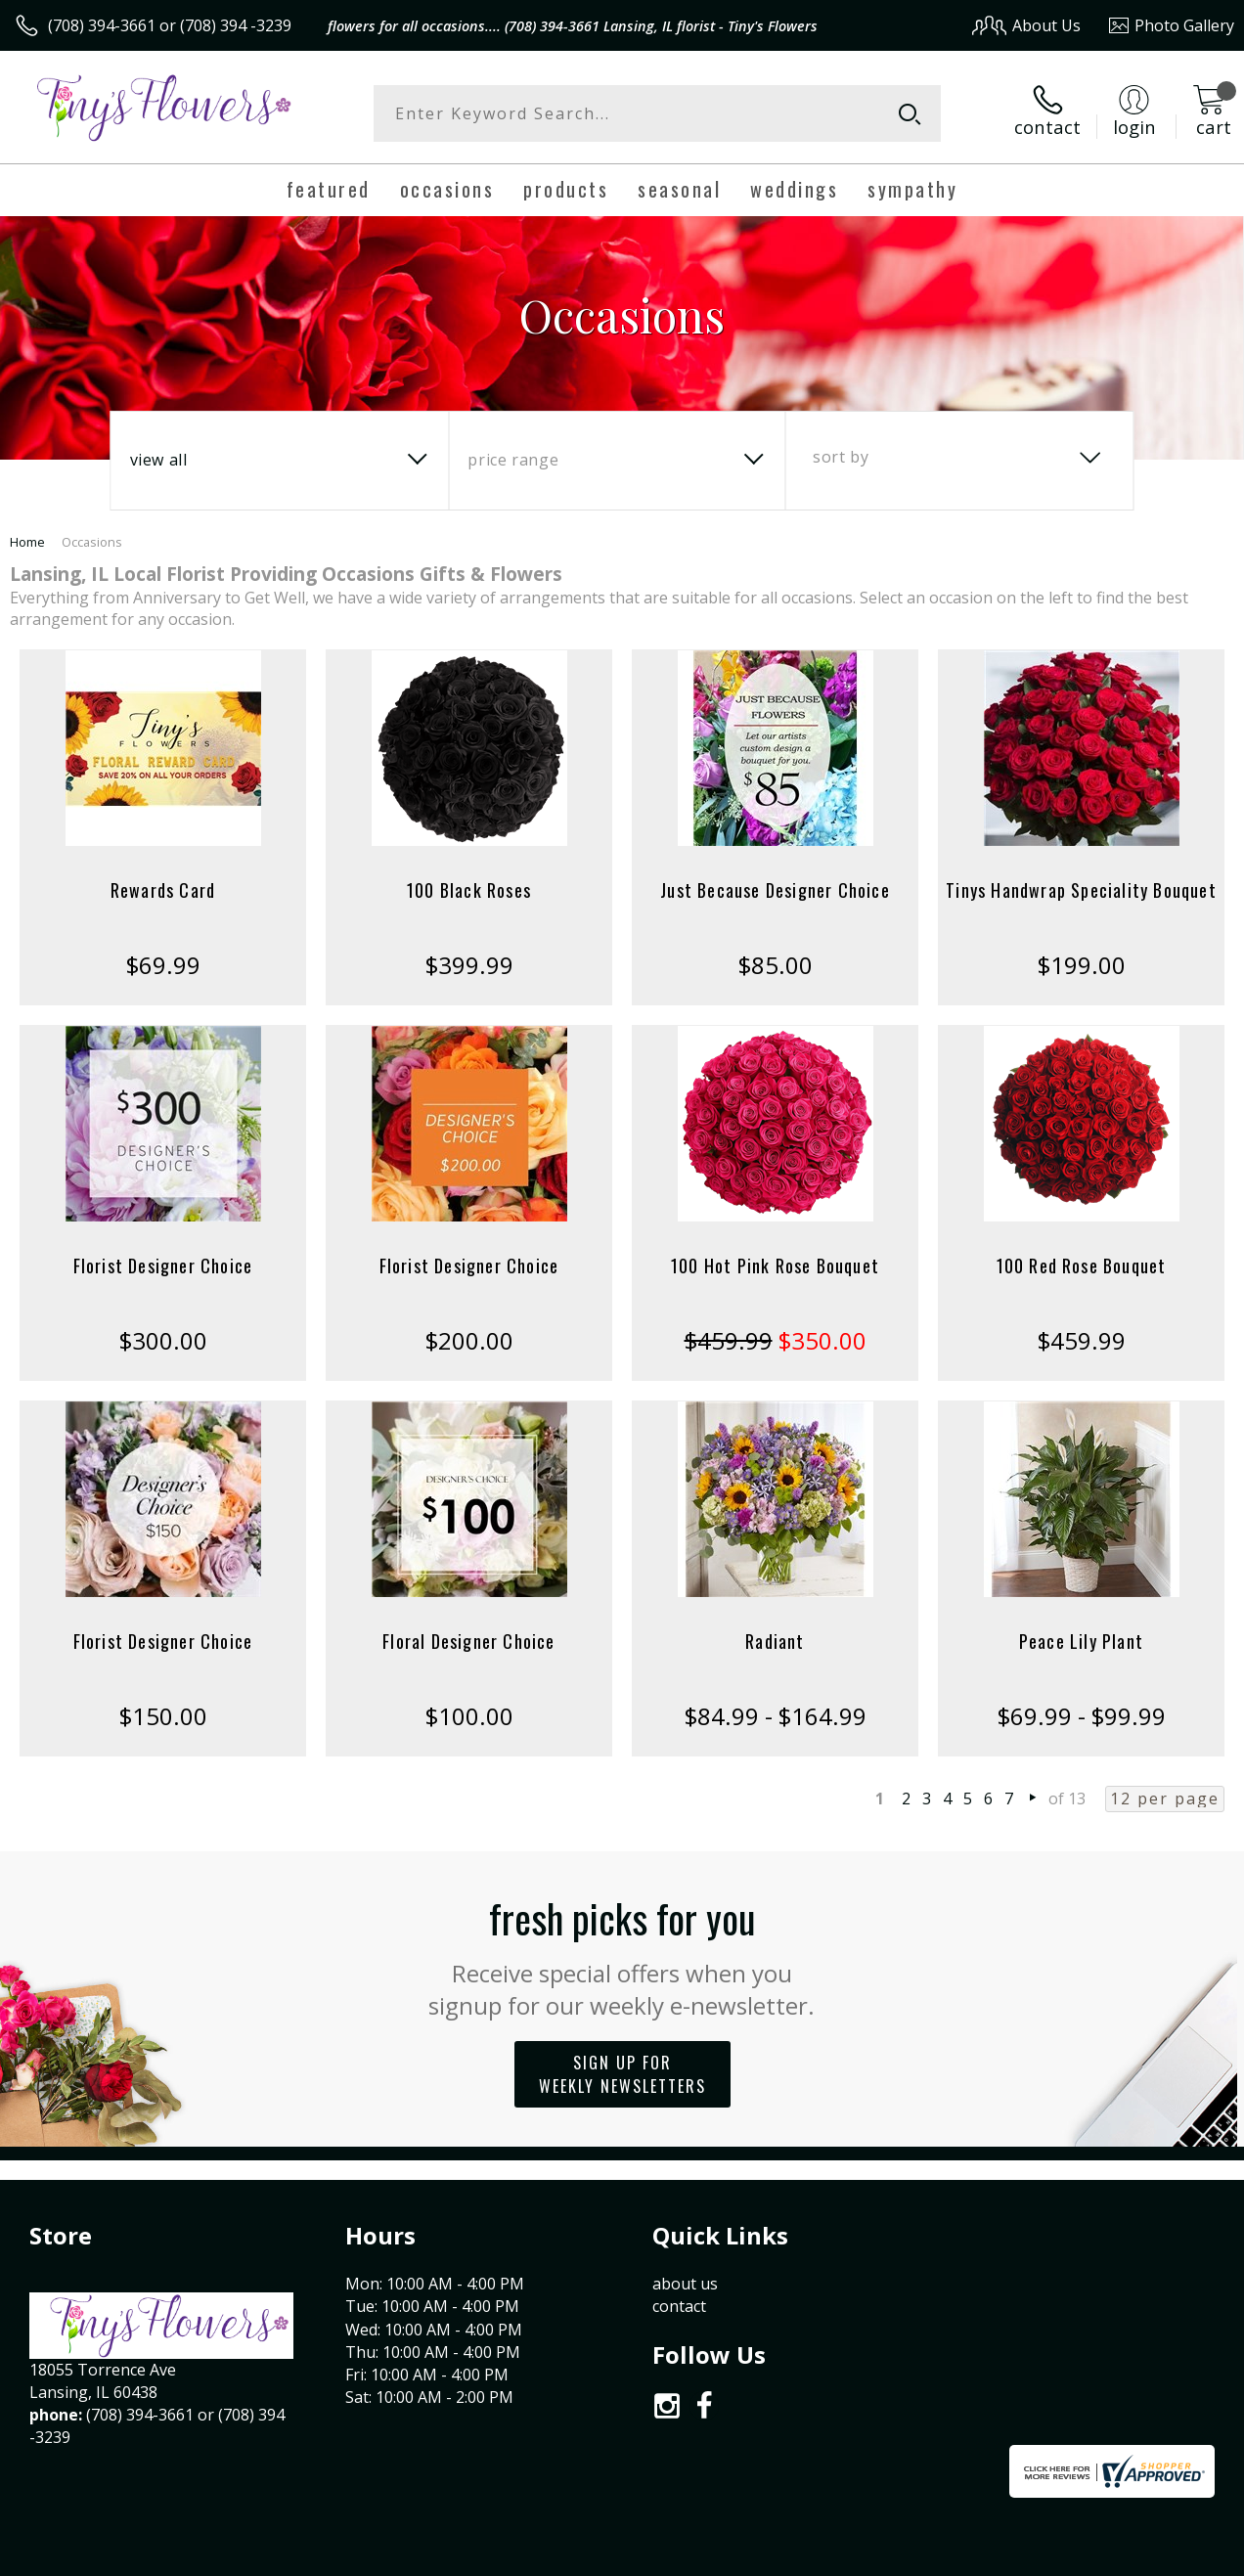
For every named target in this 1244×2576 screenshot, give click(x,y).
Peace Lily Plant (1081, 1641)
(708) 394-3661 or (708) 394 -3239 (169, 25)
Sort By (840, 456)
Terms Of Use (789, 2556)
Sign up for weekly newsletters (622, 2074)
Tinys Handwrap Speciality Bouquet (1081, 890)
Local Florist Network (1042, 2556)
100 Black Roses (469, 890)
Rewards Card (163, 890)
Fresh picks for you (622, 1954)
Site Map (1162, 2556)
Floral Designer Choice (468, 1641)
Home (27, 542)
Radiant (774, 1641)
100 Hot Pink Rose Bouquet (775, 1265)
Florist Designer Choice (163, 1265)
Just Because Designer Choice (775, 890)
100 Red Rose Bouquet (1082, 1265)
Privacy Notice (904, 2556)
